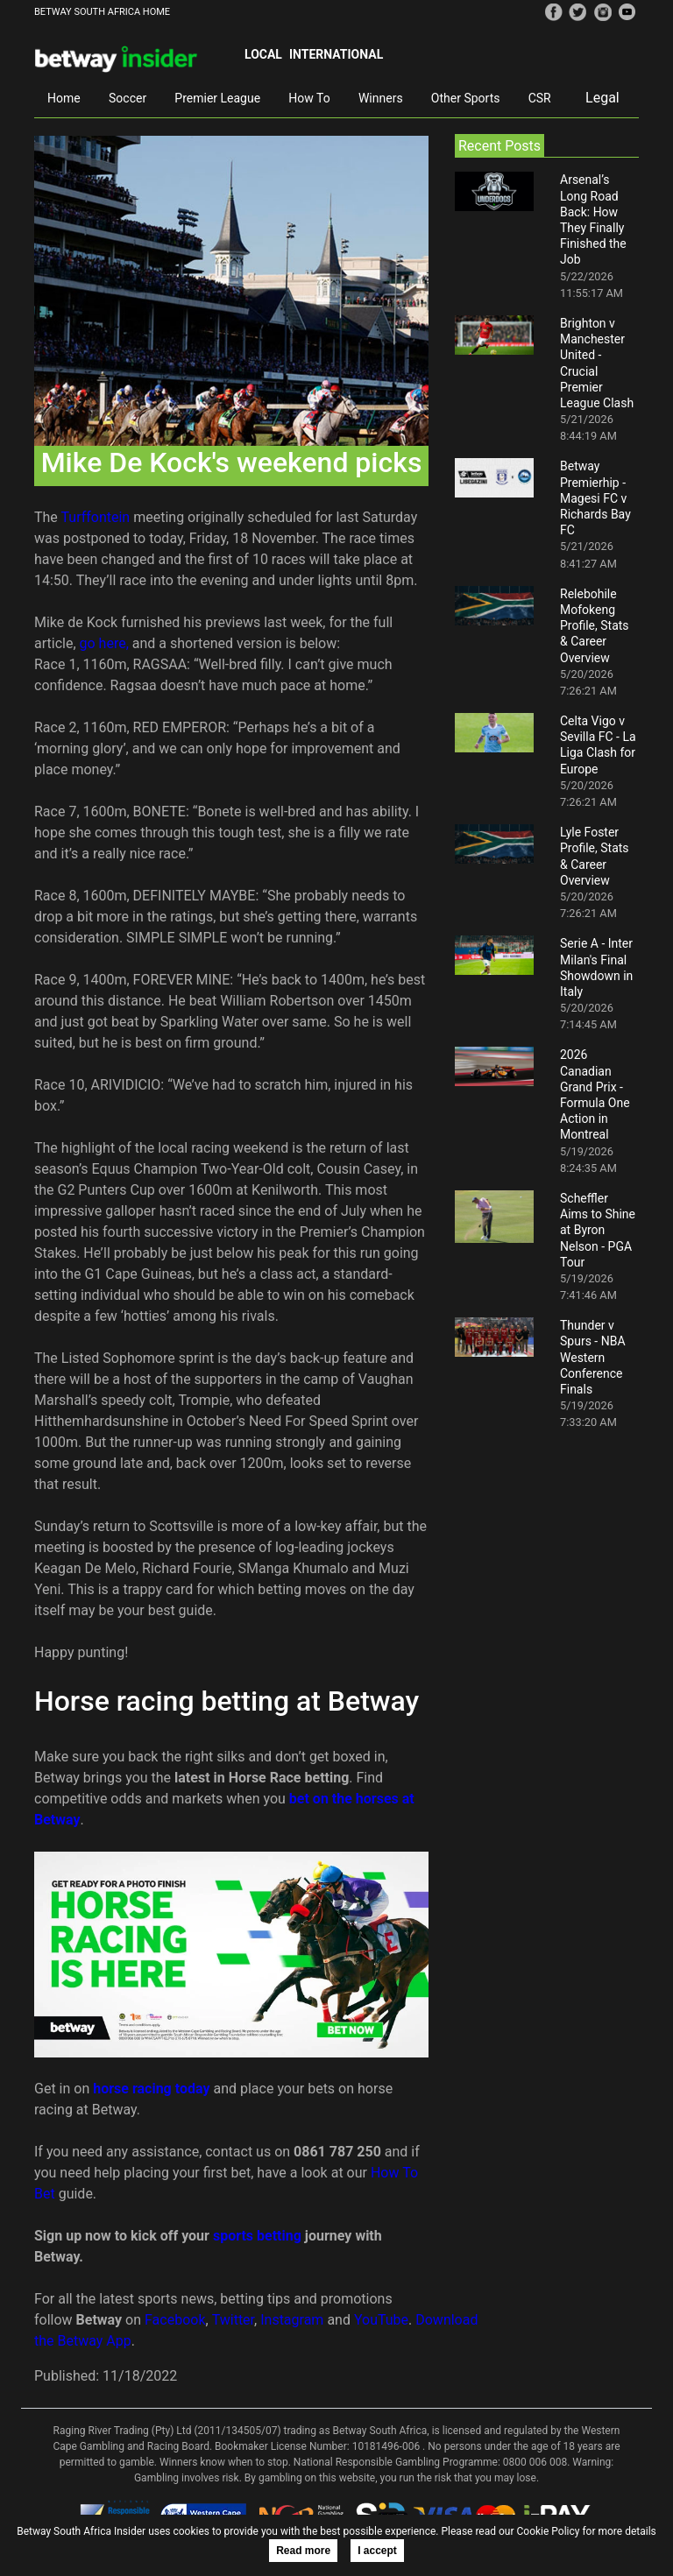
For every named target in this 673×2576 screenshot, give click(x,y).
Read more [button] (303, 2550)
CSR (539, 98)
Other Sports (465, 98)
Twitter (233, 2319)
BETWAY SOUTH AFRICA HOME (102, 12)
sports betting (257, 2235)
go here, (104, 643)
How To (308, 98)
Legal (602, 97)
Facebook (175, 2319)
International (336, 54)
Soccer (127, 98)
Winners (380, 98)
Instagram (291, 2319)
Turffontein (96, 517)
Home (64, 98)
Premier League (217, 98)
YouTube (381, 2319)
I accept (377, 2550)
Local (263, 54)
